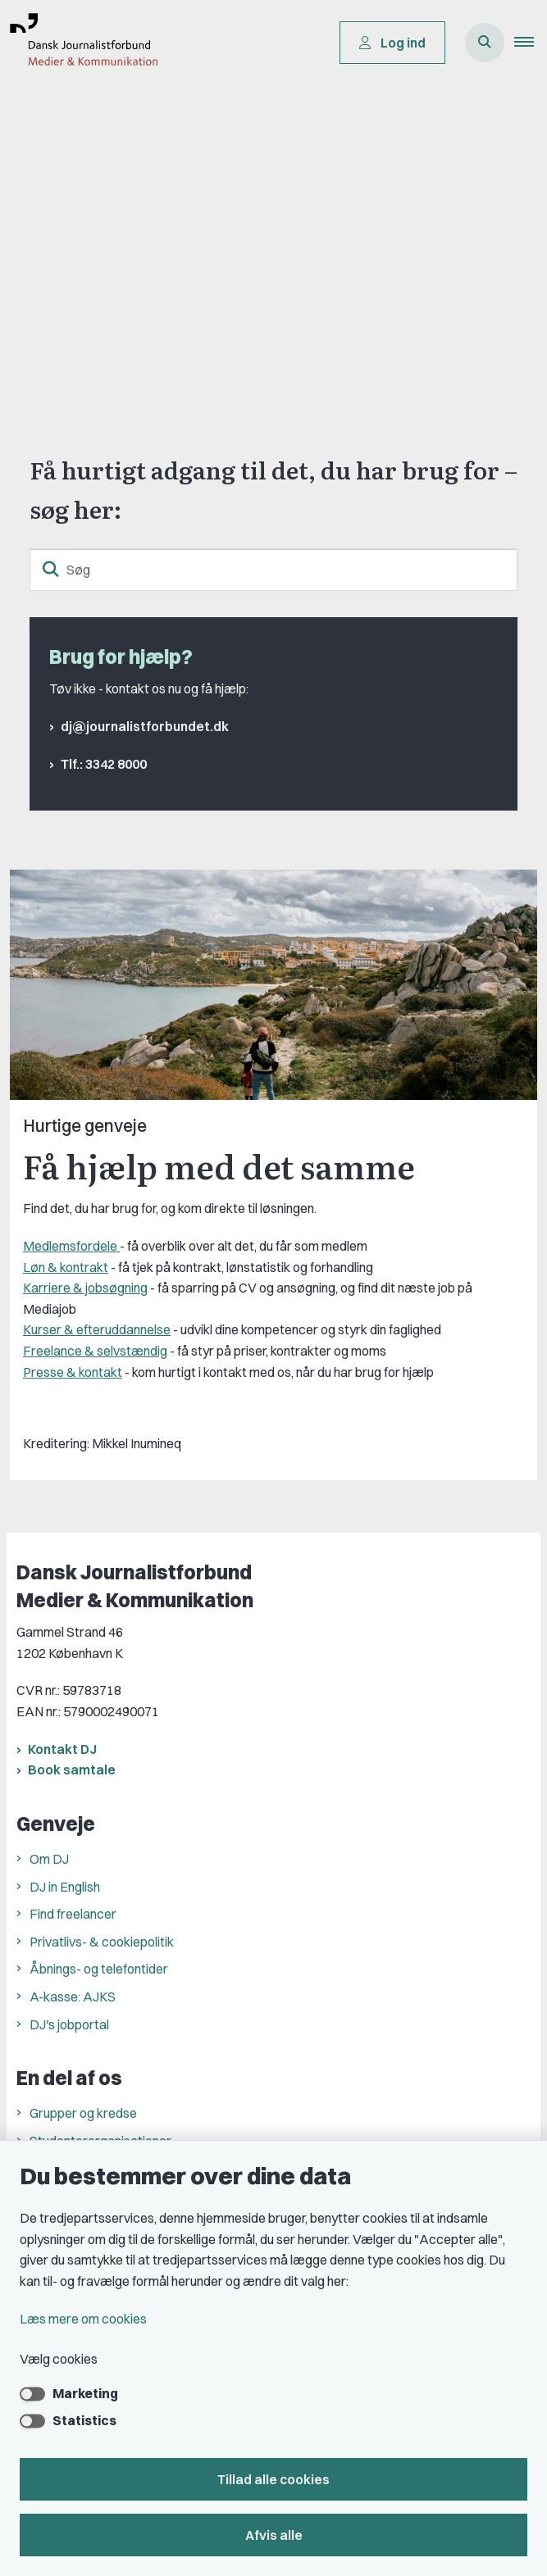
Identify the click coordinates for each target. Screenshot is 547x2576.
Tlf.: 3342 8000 (104, 764)
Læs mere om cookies (83, 2318)
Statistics (84, 2420)
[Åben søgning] (484, 42)
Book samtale (72, 1769)
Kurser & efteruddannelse (97, 1329)
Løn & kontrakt (65, 1267)
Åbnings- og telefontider (99, 1968)
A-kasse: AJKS (73, 1996)
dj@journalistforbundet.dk (145, 726)
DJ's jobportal (69, 2024)
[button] (530, 42)
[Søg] (273, 569)
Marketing (85, 2393)
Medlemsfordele (71, 1246)
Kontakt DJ (62, 1749)
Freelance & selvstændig (95, 1351)
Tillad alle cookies (273, 2479)
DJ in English (65, 1887)
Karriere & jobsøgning (85, 1287)
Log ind (392, 42)
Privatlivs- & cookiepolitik (102, 1941)
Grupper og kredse (83, 2113)
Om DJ (49, 1859)
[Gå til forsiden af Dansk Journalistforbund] (78, 42)
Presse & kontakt (72, 1372)
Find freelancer (73, 1914)
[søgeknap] (51, 569)
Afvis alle (274, 2535)
